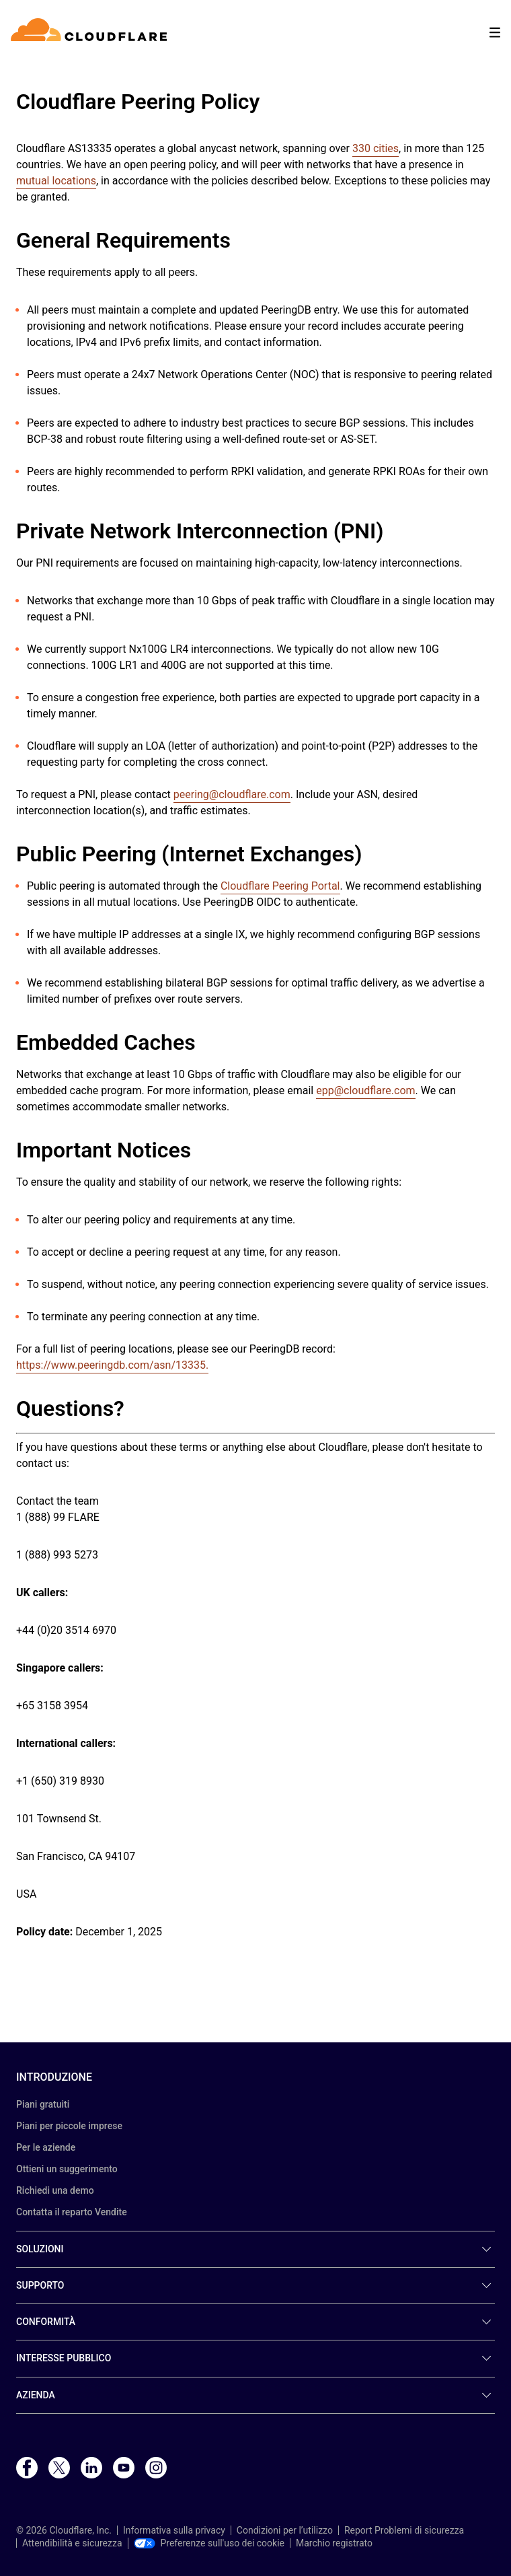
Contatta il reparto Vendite (71, 2212)
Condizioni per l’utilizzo (285, 2530)
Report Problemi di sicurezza (404, 2530)
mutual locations (56, 180)
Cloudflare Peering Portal (280, 886)
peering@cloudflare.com (231, 794)
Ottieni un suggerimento (67, 2168)
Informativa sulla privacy (174, 2530)
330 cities (375, 148)
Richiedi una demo (55, 2190)
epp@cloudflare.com (365, 1090)
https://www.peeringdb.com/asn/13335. (112, 1365)
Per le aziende (45, 2147)
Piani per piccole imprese (69, 2125)
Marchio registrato (334, 2543)
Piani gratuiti (42, 2104)
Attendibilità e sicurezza (72, 2543)
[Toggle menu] (494, 32)
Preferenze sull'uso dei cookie (209, 2543)
